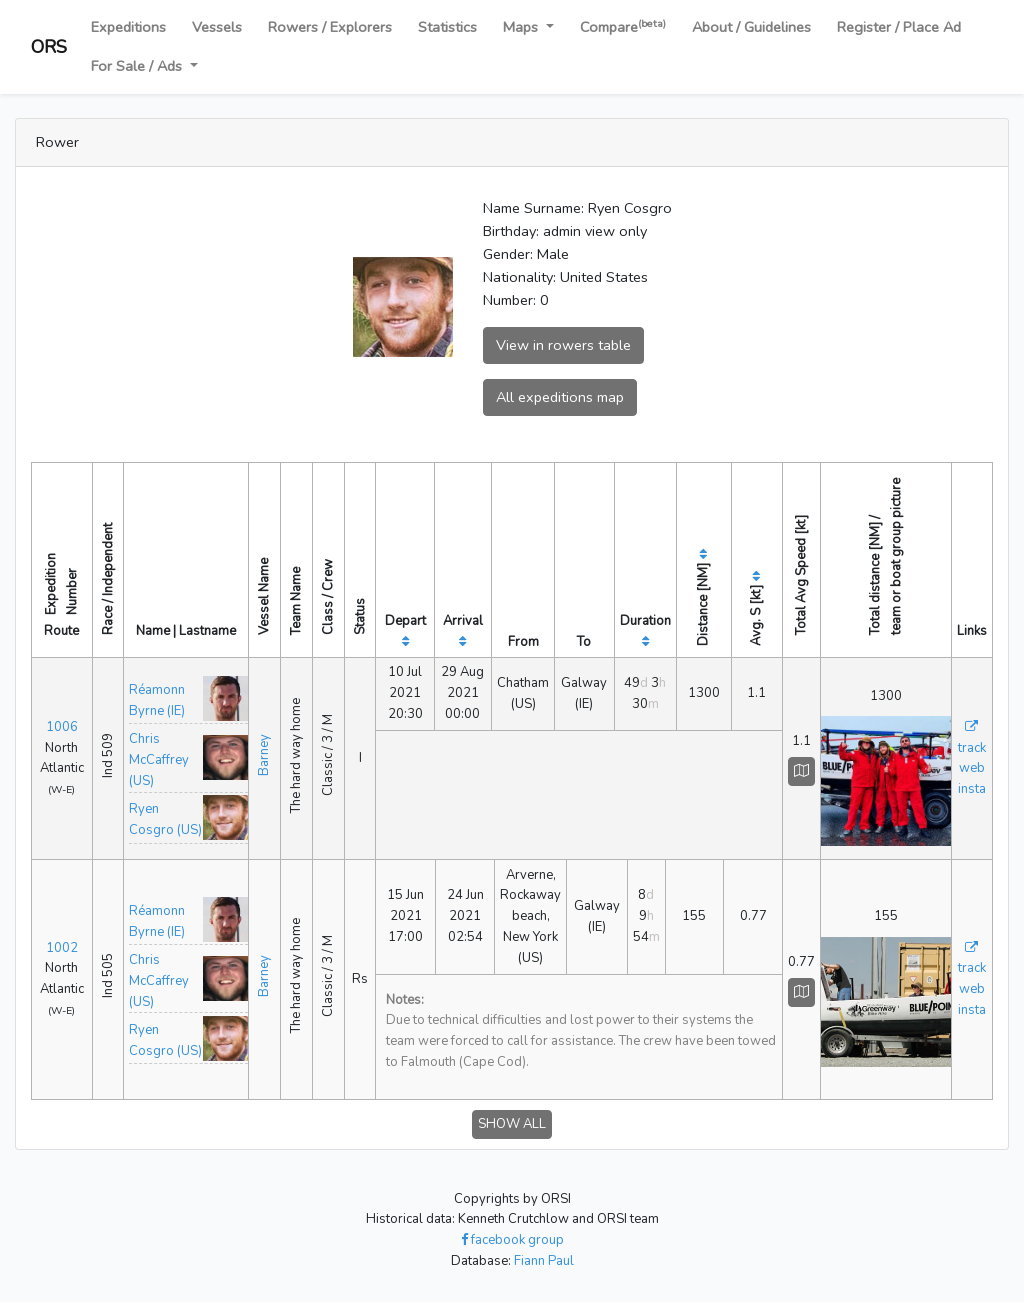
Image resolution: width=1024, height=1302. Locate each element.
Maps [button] (522, 27)
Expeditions (128, 27)
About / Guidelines (751, 27)
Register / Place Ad (899, 27)
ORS (49, 47)
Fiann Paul (544, 1261)
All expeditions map (560, 397)
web (972, 768)
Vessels (217, 27)
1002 (62, 948)
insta (972, 789)
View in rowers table (563, 345)
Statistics (447, 27)
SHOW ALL (512, 1124)
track (972, 748)
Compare (623, 26)
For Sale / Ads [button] (138, 66)
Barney (264, 755)
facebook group (512, 1240)
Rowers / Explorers (330, 27)
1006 (62, 727)
